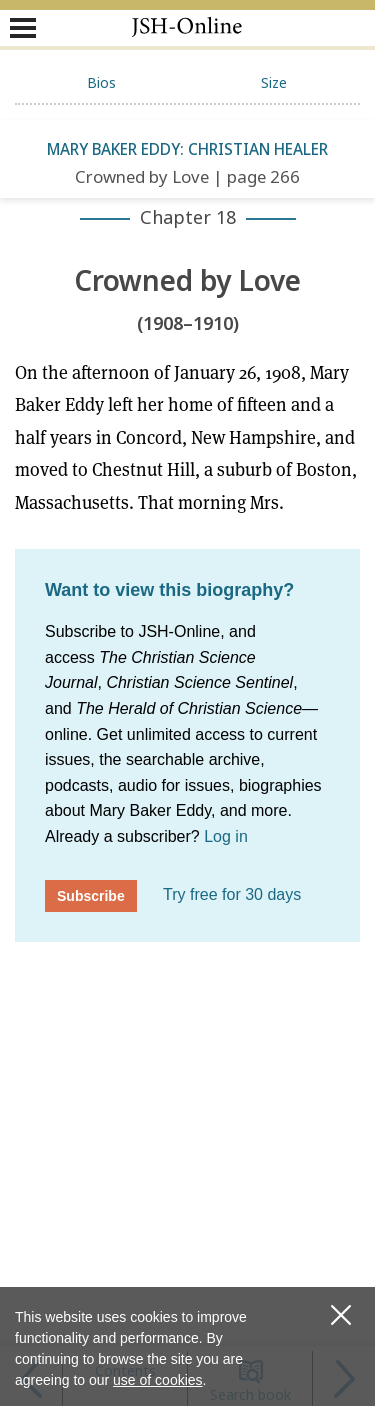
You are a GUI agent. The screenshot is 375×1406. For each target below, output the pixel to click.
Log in (226, 836)
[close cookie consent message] (340, 1315)
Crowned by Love (187, 281)
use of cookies (158, 1380)
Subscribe (91, 896)
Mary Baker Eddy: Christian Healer (187, 149)
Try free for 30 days (232, 894)
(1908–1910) (188, 323)
